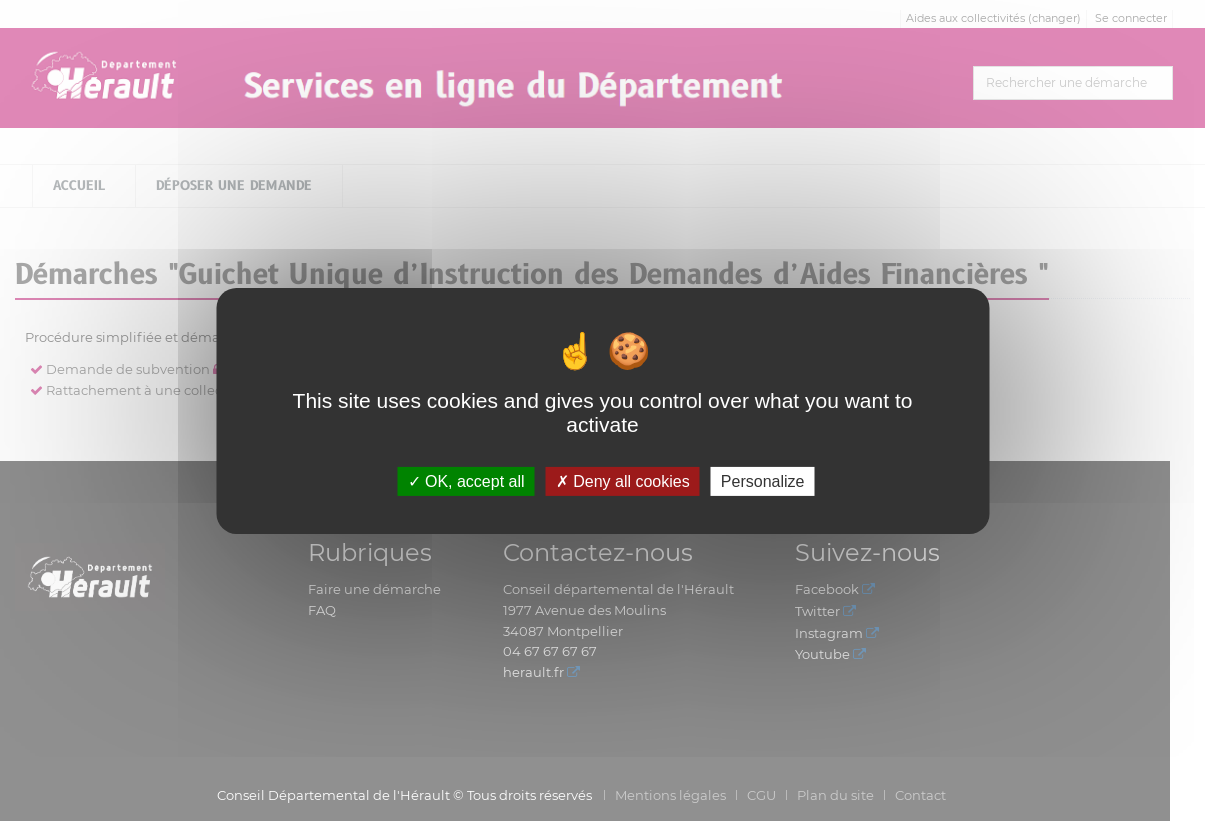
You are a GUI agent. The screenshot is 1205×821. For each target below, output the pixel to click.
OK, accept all (466, 480)
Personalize (763, 480)
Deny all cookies (623, 480)
